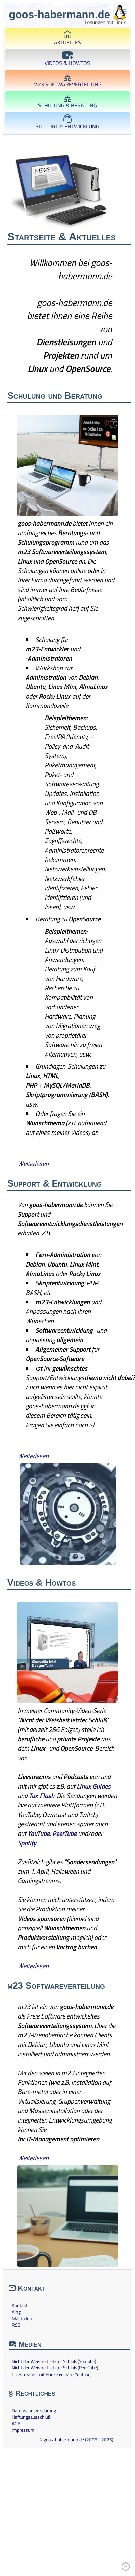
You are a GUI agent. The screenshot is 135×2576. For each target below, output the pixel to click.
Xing (16, 2312)
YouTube (39, 1833)
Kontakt (20, 2305)
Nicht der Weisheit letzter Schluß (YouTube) (54, 2361)
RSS (16, 2325)
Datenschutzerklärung (34, 2410)
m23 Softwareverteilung (67, 80)
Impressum (23, 2430)
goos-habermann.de (64, 2439)
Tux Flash (41, 1795)
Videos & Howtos (67, 59)
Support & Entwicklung (67, 122)
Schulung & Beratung (67, 101)
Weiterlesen (33, 1163)
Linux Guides (94, 1786)
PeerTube (64, 1833)
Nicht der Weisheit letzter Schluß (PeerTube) (55, 2367)
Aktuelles (67, 38)
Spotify (27, 1843)
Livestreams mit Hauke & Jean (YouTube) (52, 2374)
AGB (16, 2423)
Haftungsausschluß (31, 2417)
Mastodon (22, 2318)
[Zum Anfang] (126, 2566)
